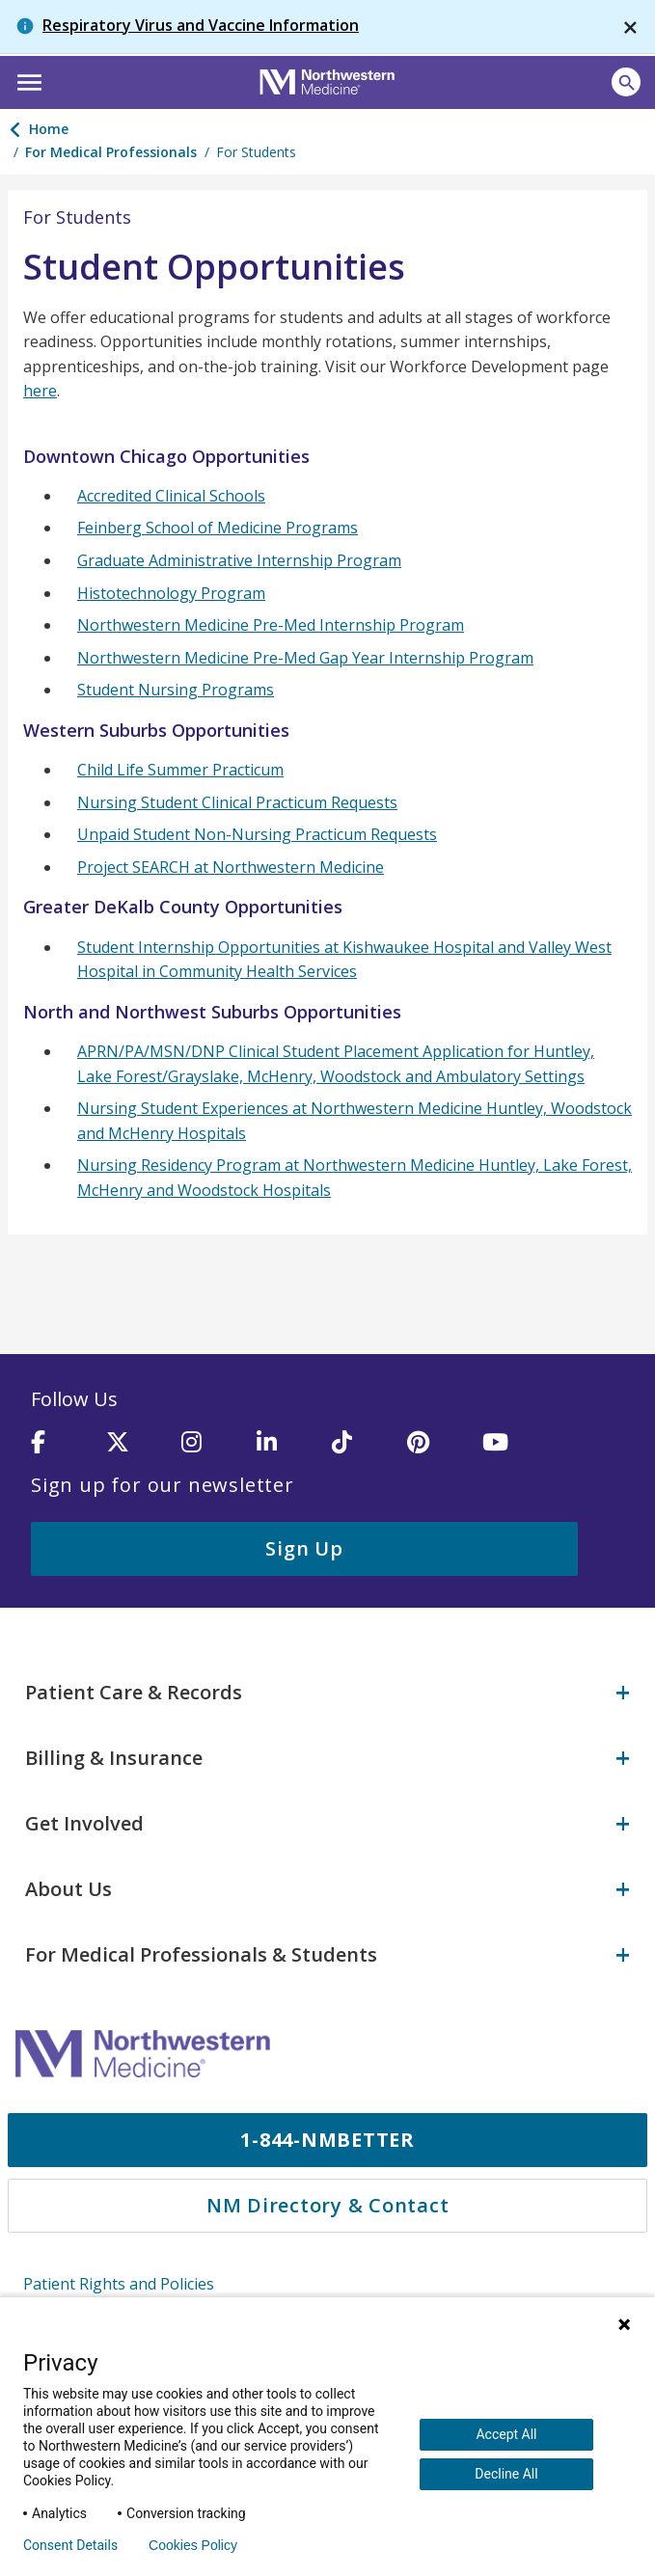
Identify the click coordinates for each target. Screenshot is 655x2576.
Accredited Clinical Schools (171, 495)
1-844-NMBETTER (327, 2140)
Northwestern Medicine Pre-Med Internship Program (270, 625)
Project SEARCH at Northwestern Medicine (230, 867)
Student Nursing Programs (175, 689)
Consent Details (70, 2545)
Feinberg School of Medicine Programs (217, 527)
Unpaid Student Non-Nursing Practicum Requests (257, 834)
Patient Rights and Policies (118, 2283)
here (40, 390)
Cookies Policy (193, 2545)
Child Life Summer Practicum (180, 769)
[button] (26, 80)
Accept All (506, 2434)
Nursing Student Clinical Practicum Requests (237, 802)
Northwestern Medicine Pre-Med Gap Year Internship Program (305, 657)
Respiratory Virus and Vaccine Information (200, 25)
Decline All (506, 2473)
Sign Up (303, 1548)
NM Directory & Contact (328, 2205)
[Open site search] (626, 82)
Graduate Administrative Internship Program (239, 560)
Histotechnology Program (171, 593)
